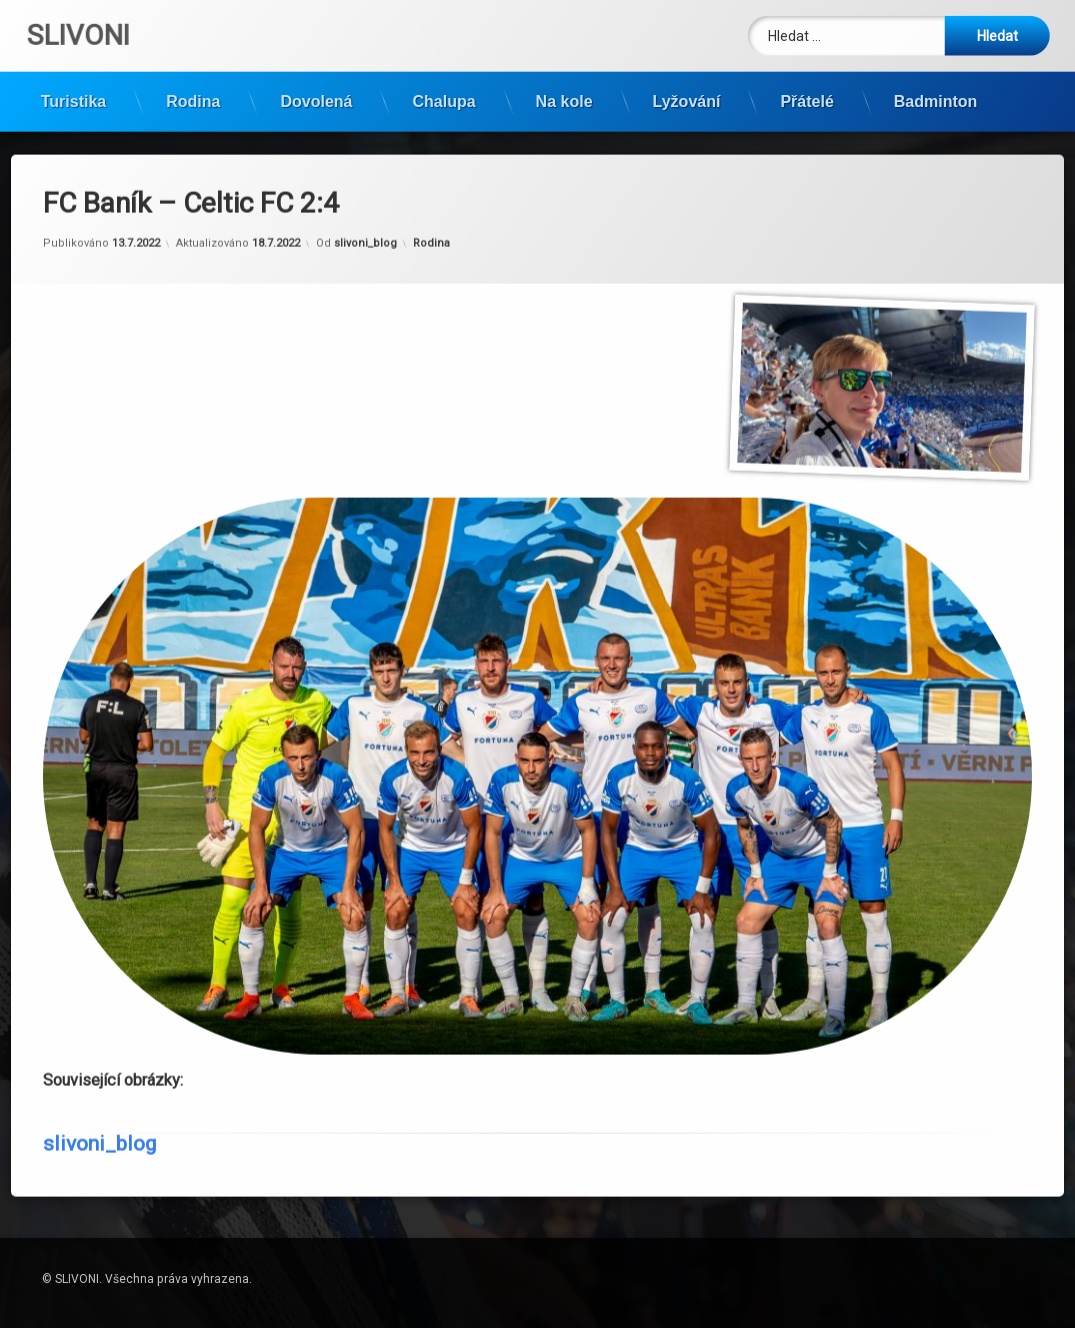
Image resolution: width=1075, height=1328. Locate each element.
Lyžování (687, 95)
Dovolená (316, 95)
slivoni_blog (365, 196)
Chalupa (443, 95)
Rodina (193, 95)
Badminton (936, 95)
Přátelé (806, 95)
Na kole (564, 95)
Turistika (74, 95)
